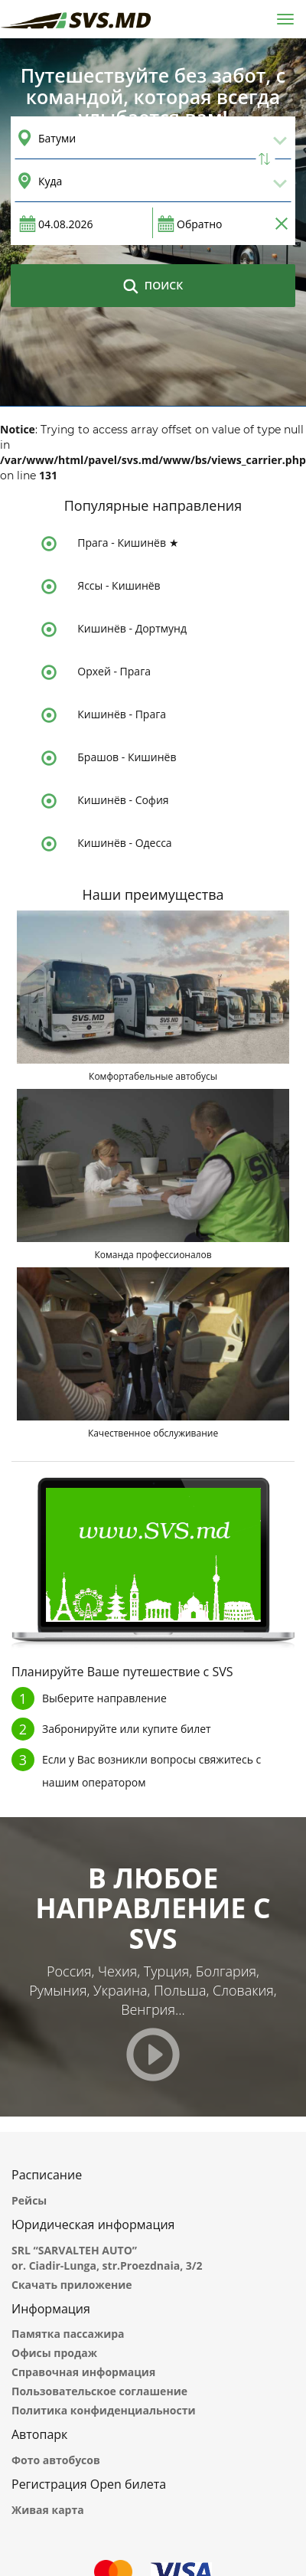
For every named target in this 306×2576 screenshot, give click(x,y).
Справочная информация (83, 2372)
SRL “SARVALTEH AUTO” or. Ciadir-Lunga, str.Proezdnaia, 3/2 (107, 2258)
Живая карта (47, 2509)
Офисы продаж (54, 2353)
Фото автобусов (55, 2460)
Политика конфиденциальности (103, 2410)
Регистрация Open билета (88, 2484)
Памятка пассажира (68, 2333)
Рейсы (29, 2200)
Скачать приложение (71, 2284)
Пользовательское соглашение (99, 2391)
